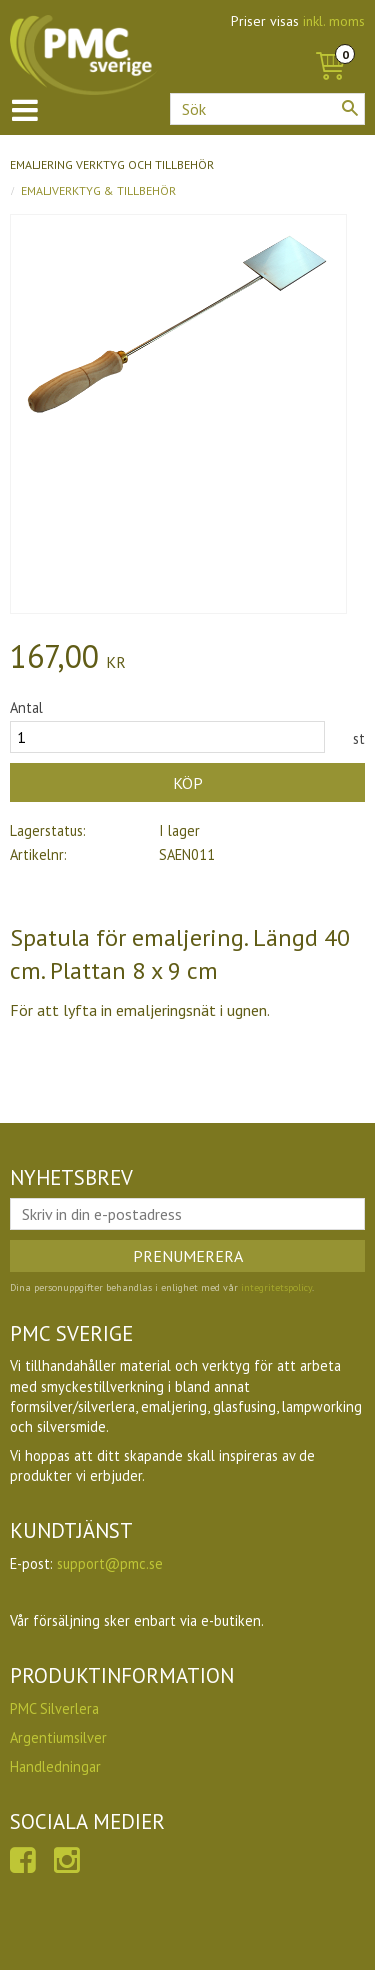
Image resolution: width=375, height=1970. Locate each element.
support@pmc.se (110, 1563)
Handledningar (55, 1766)
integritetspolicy (276, 1287)
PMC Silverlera (54, 1708)
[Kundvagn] (330, 44)
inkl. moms (334, 21)
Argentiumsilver (58, 1737)
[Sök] (350, 108)
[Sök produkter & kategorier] (267, 109)
